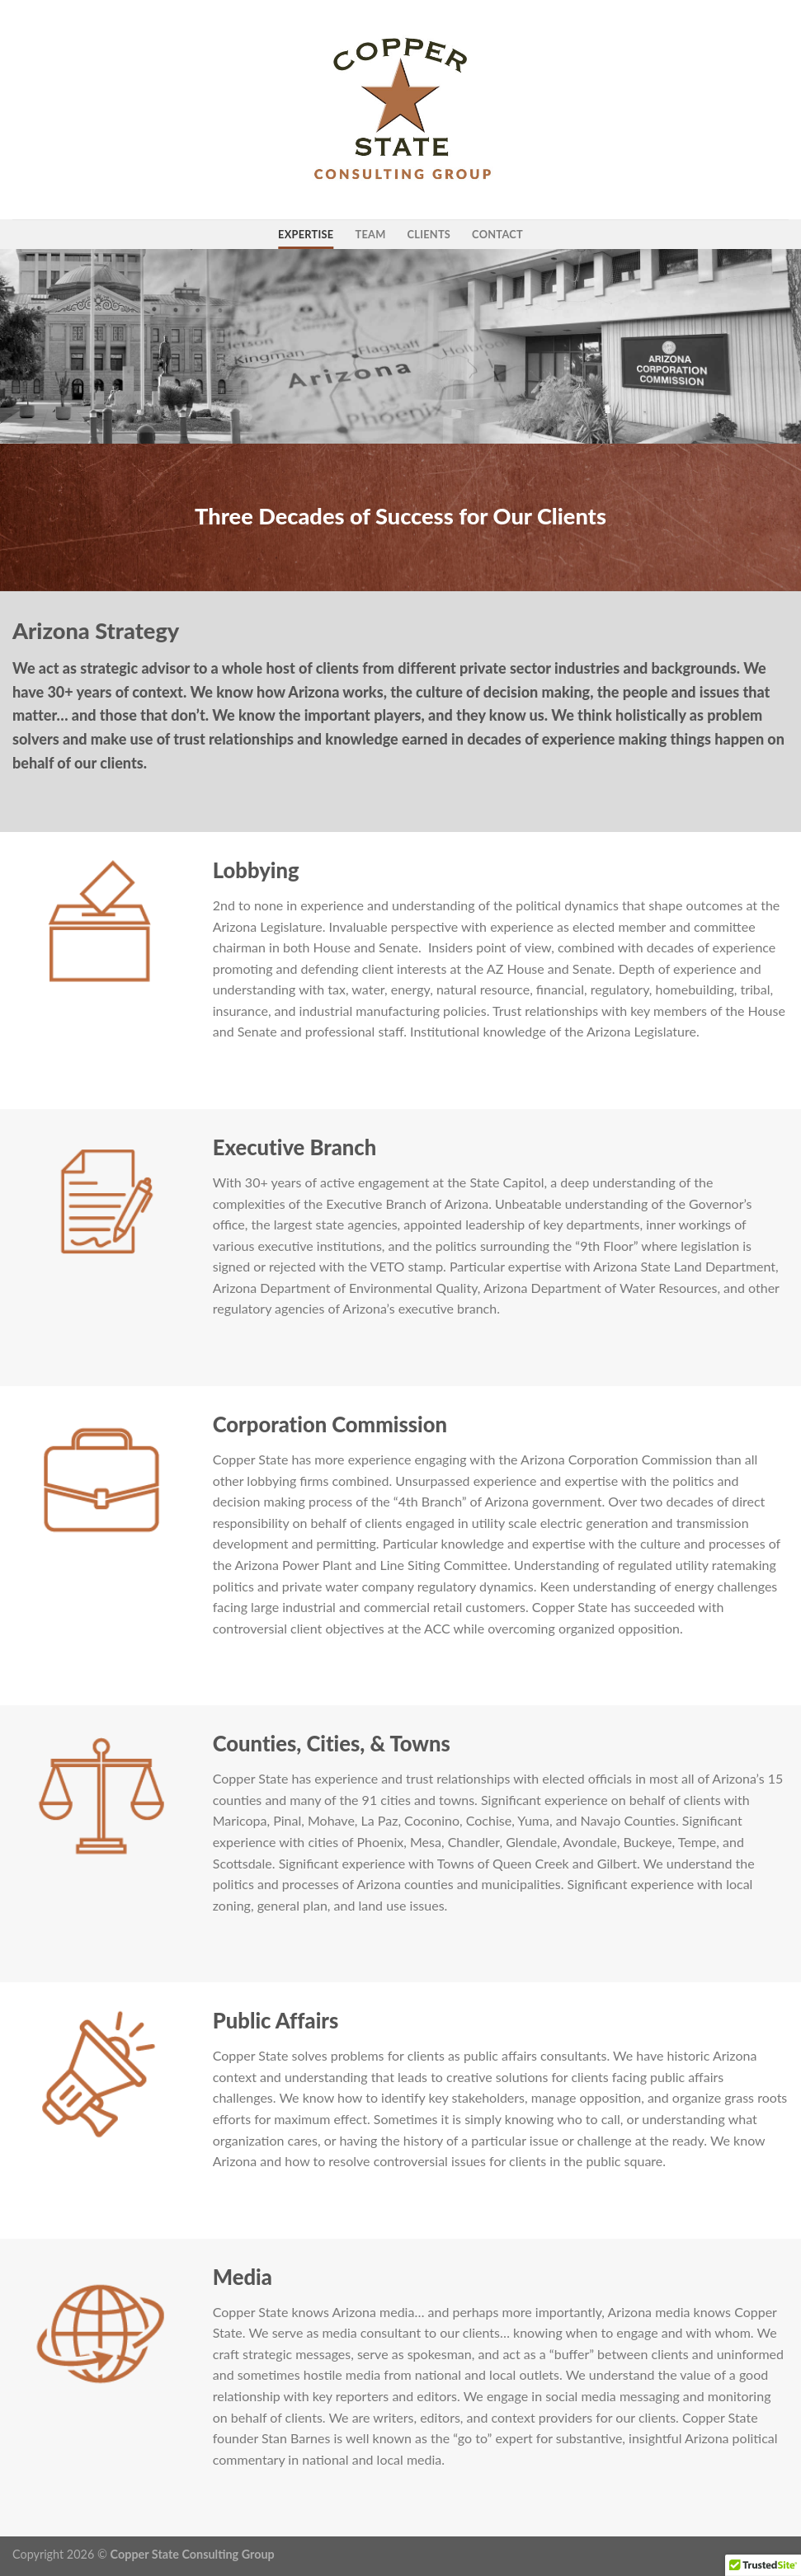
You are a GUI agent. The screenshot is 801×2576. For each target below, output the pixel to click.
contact (497, 234)
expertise (305, 234)
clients (429, 234)
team (370, 234)
